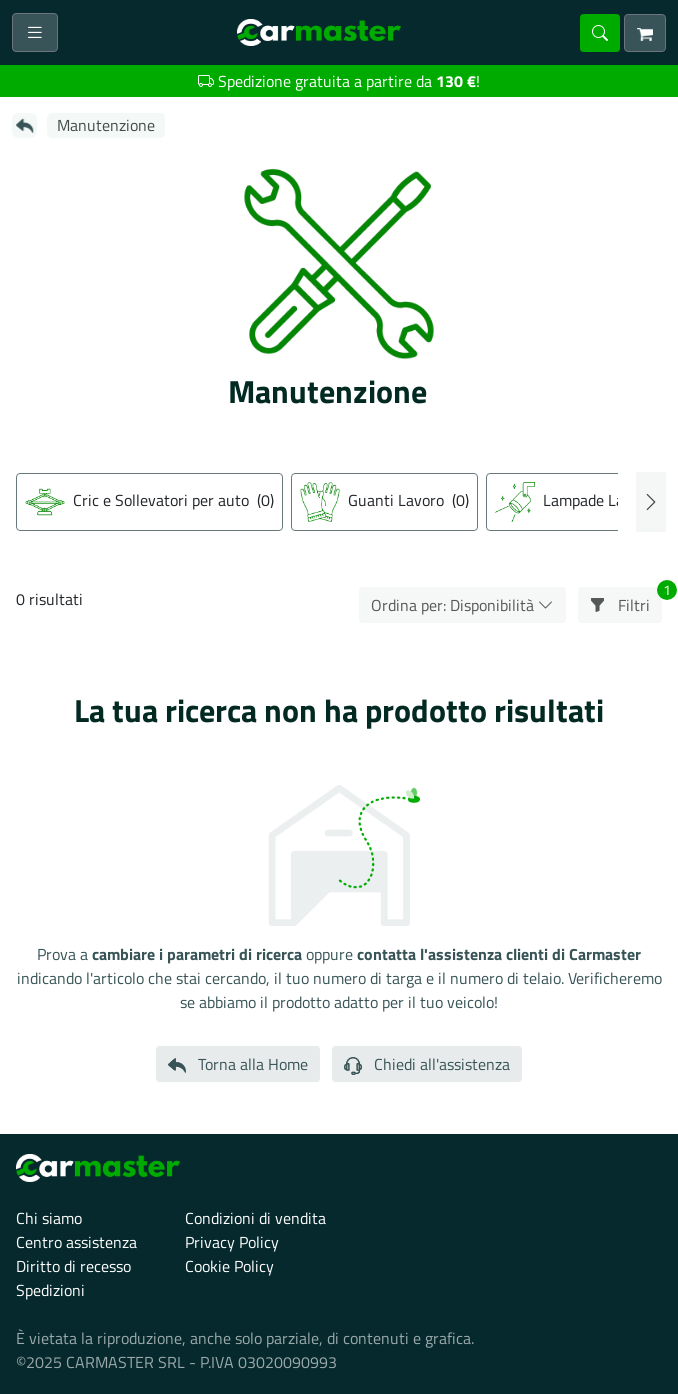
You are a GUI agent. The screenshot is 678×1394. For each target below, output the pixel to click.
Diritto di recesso (73, 1266)
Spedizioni (50, 1290)
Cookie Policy (229, 1266)
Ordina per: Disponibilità (462, 605)
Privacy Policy (232, 1242)
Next (651, 502)
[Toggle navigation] (35, 32)
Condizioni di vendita (255, 1218)
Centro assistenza (76, 1242)
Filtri (626, 602)
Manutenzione (106, 125)
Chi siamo (49, 1218)
